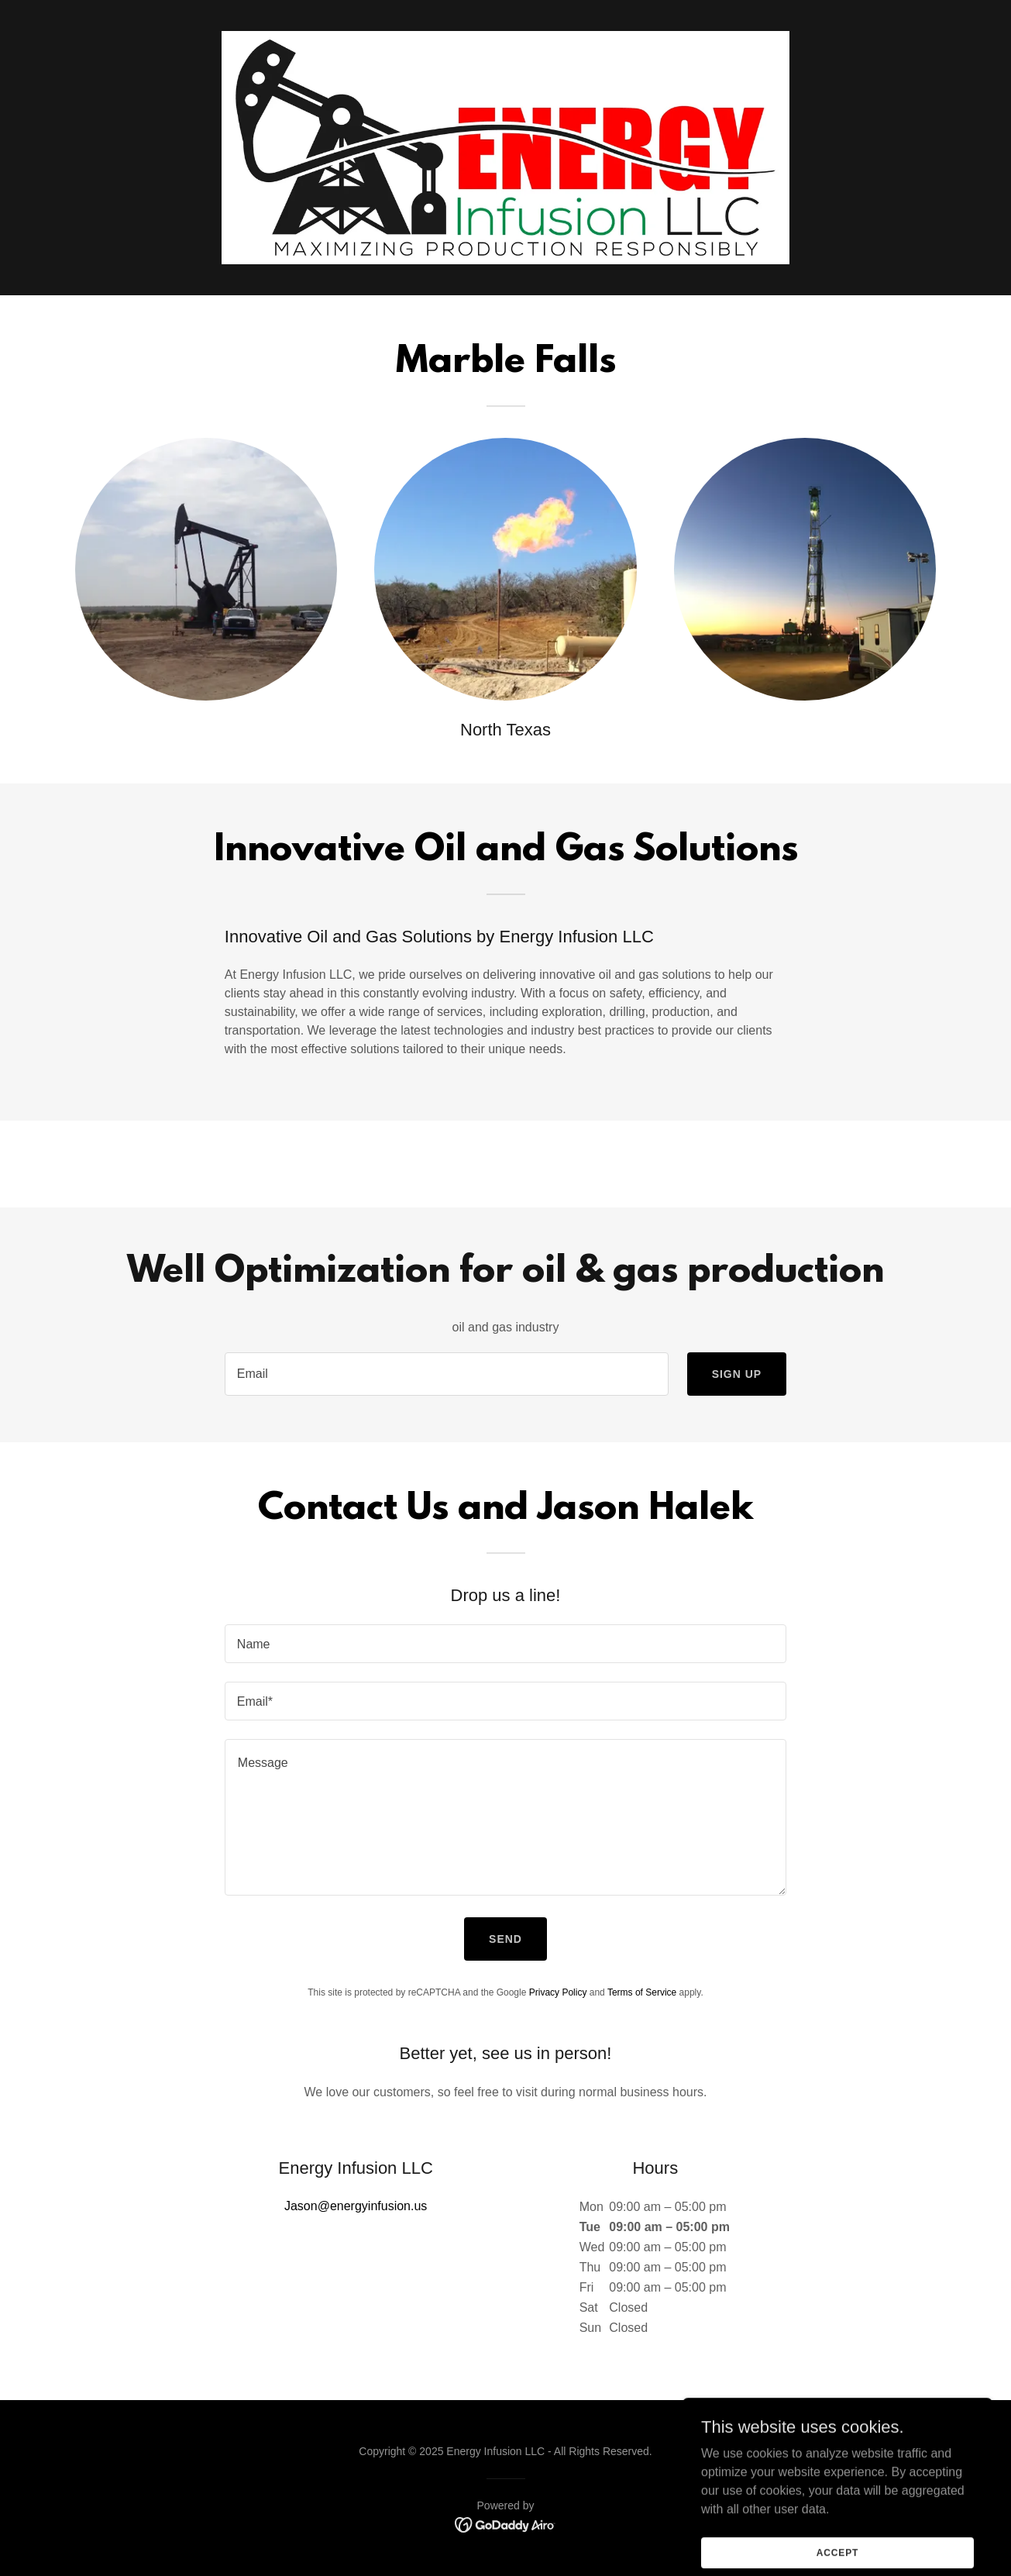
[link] (505, 2523)
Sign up (737, 1374)
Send (505, 1939)
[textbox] (447, 1374)
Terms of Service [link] (641, 1992)
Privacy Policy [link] (558, 1992)
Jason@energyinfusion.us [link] (355, 2206)
